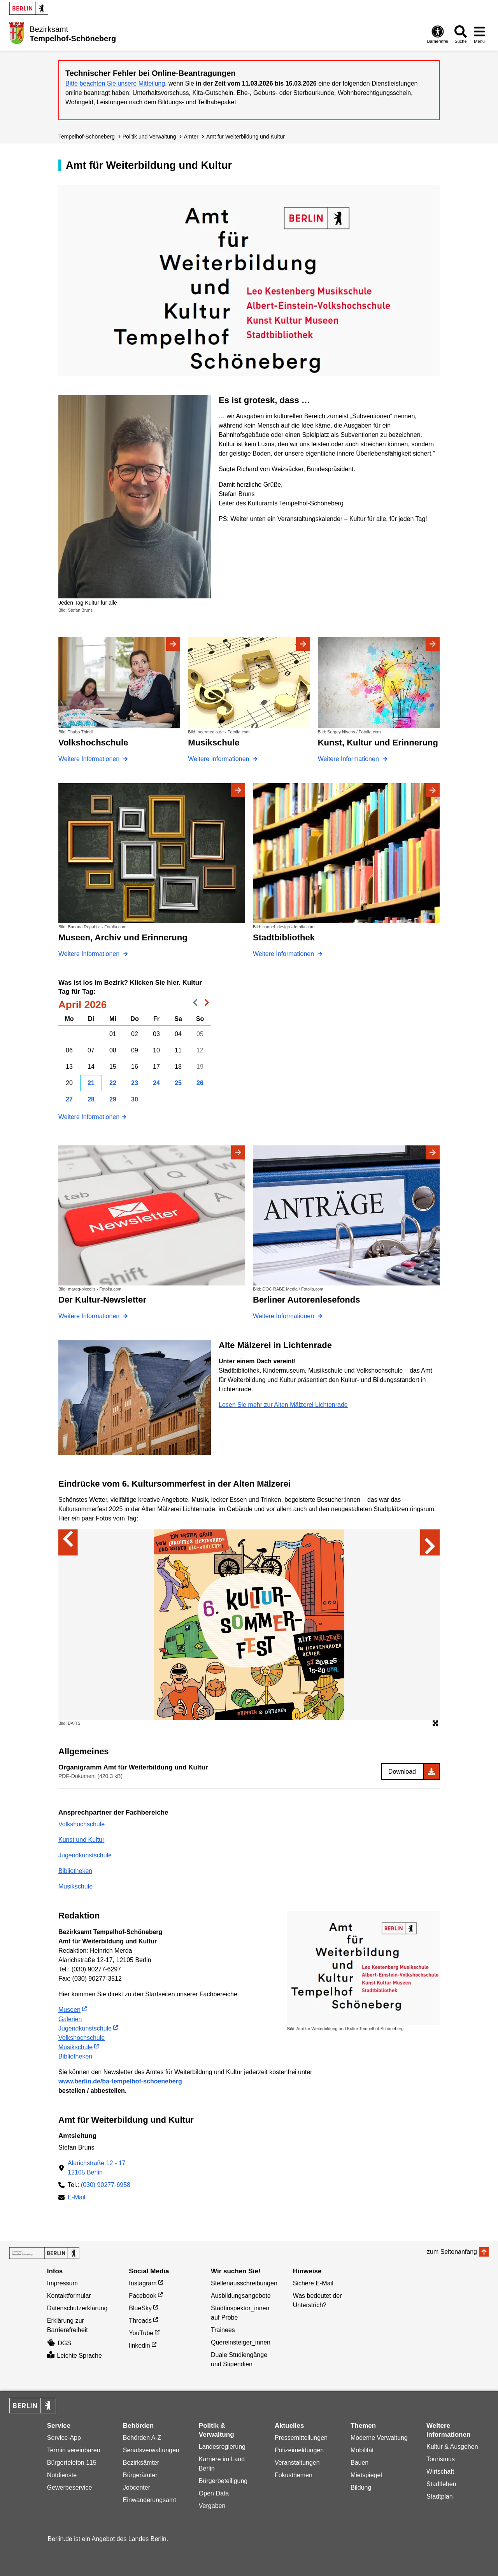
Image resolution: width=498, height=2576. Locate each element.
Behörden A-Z (142, 2437)
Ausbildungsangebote (241, 2295)
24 (156, 1083)
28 (91, 1099)
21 (91, 1083)
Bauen (359, 2462)
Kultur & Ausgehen (452, 2446)
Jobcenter (136, 2487)
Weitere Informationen (88, 1117)
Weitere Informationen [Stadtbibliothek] (284, 953)
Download (402, 1771)
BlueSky (140, 2308)
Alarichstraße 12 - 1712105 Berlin (97, 2168)
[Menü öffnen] (479, 34)
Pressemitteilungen (301, 2437)
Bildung (361, 2487)
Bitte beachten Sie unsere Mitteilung (115, 83)
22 (112, 1083)
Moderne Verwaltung (379, 2437)
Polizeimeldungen (299, 2450)
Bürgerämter (140, 2475)
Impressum (62, 2283)
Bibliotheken (75, 1871)
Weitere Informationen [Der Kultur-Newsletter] (89, 1316)
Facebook (142, 2295)
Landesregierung (222, 2446)
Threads (140, 2320)
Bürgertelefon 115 (71, 2462)
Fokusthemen (293, 2475)
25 (178, 1083)
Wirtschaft (440, 2471)
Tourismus (440, 2459)
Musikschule (75, 1886)
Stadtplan (439, 2496)
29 (112, 1099)
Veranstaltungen (297, 2462)
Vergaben (212, 2505)
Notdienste (62, 2475)
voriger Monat (193, 1004)
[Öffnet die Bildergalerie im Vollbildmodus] (435, 1723)
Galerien (70, 2019)
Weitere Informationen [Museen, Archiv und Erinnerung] (89, 953)
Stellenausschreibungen (244, 2283)
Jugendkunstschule (85, 1855)
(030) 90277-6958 (105, 2184)
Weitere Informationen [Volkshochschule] (89, 759)
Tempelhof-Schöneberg (86, 136)
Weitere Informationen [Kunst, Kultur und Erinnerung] (349, 759)
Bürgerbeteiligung (223, 2481)
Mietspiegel (366, 2475)
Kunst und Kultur (81, 1839)
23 (134, 1083)
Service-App (64, 2437)
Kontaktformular (69, 2295)
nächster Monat (205, 1004)
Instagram (142, 2283)
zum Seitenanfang (452, 2251)
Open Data (214, 2493)
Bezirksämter (141, 2462)
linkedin (139, 2345)
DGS (59, 2343)
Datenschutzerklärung (77, 2308)
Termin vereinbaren (73, 2450)
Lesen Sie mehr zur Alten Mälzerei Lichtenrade (283, 1404)
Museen (69, 2009)
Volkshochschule (81, 1824)
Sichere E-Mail (313, 2283)
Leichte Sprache (74, 2355)
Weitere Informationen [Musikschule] (219, 759)
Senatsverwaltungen (151, 2450)
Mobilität (362, 2450)
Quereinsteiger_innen (240, 2342)
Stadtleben (441, 2484)
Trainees (223, 2330)
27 (69, 1099)
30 (134, 1099)
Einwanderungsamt (149, 2500)
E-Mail (76, 2198)
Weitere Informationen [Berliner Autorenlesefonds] (284, 1316)
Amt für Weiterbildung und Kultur (245, 136)
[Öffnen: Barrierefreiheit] (437, 34)
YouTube (141, 2333)
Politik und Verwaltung (149, 136)
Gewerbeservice (69, 2487)
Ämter (191, 136)
